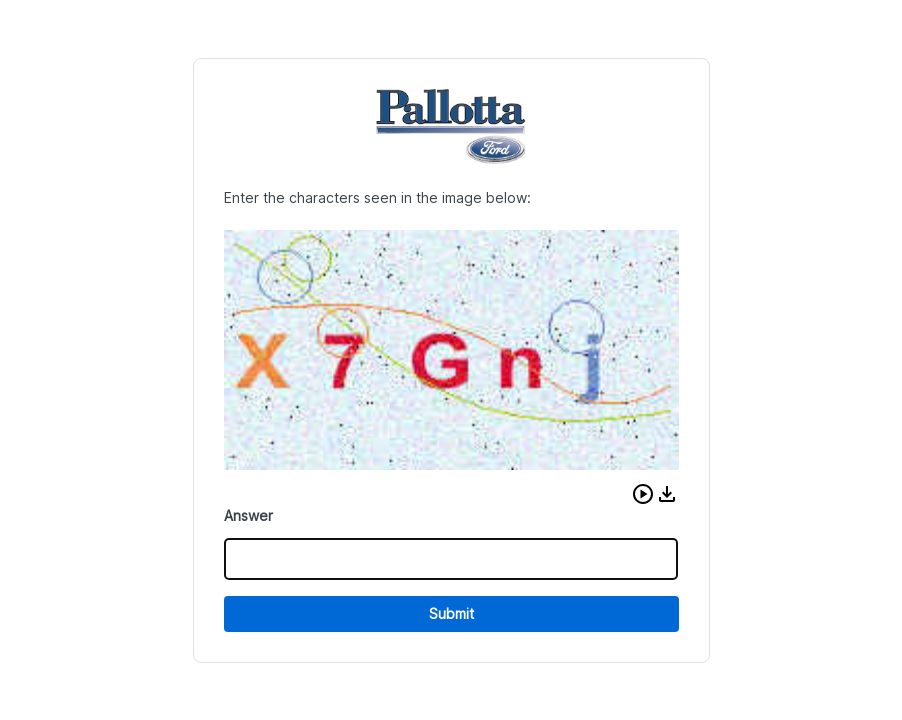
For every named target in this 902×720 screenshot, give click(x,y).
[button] (643, 494)
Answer (248, 515)
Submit (451, 613)
